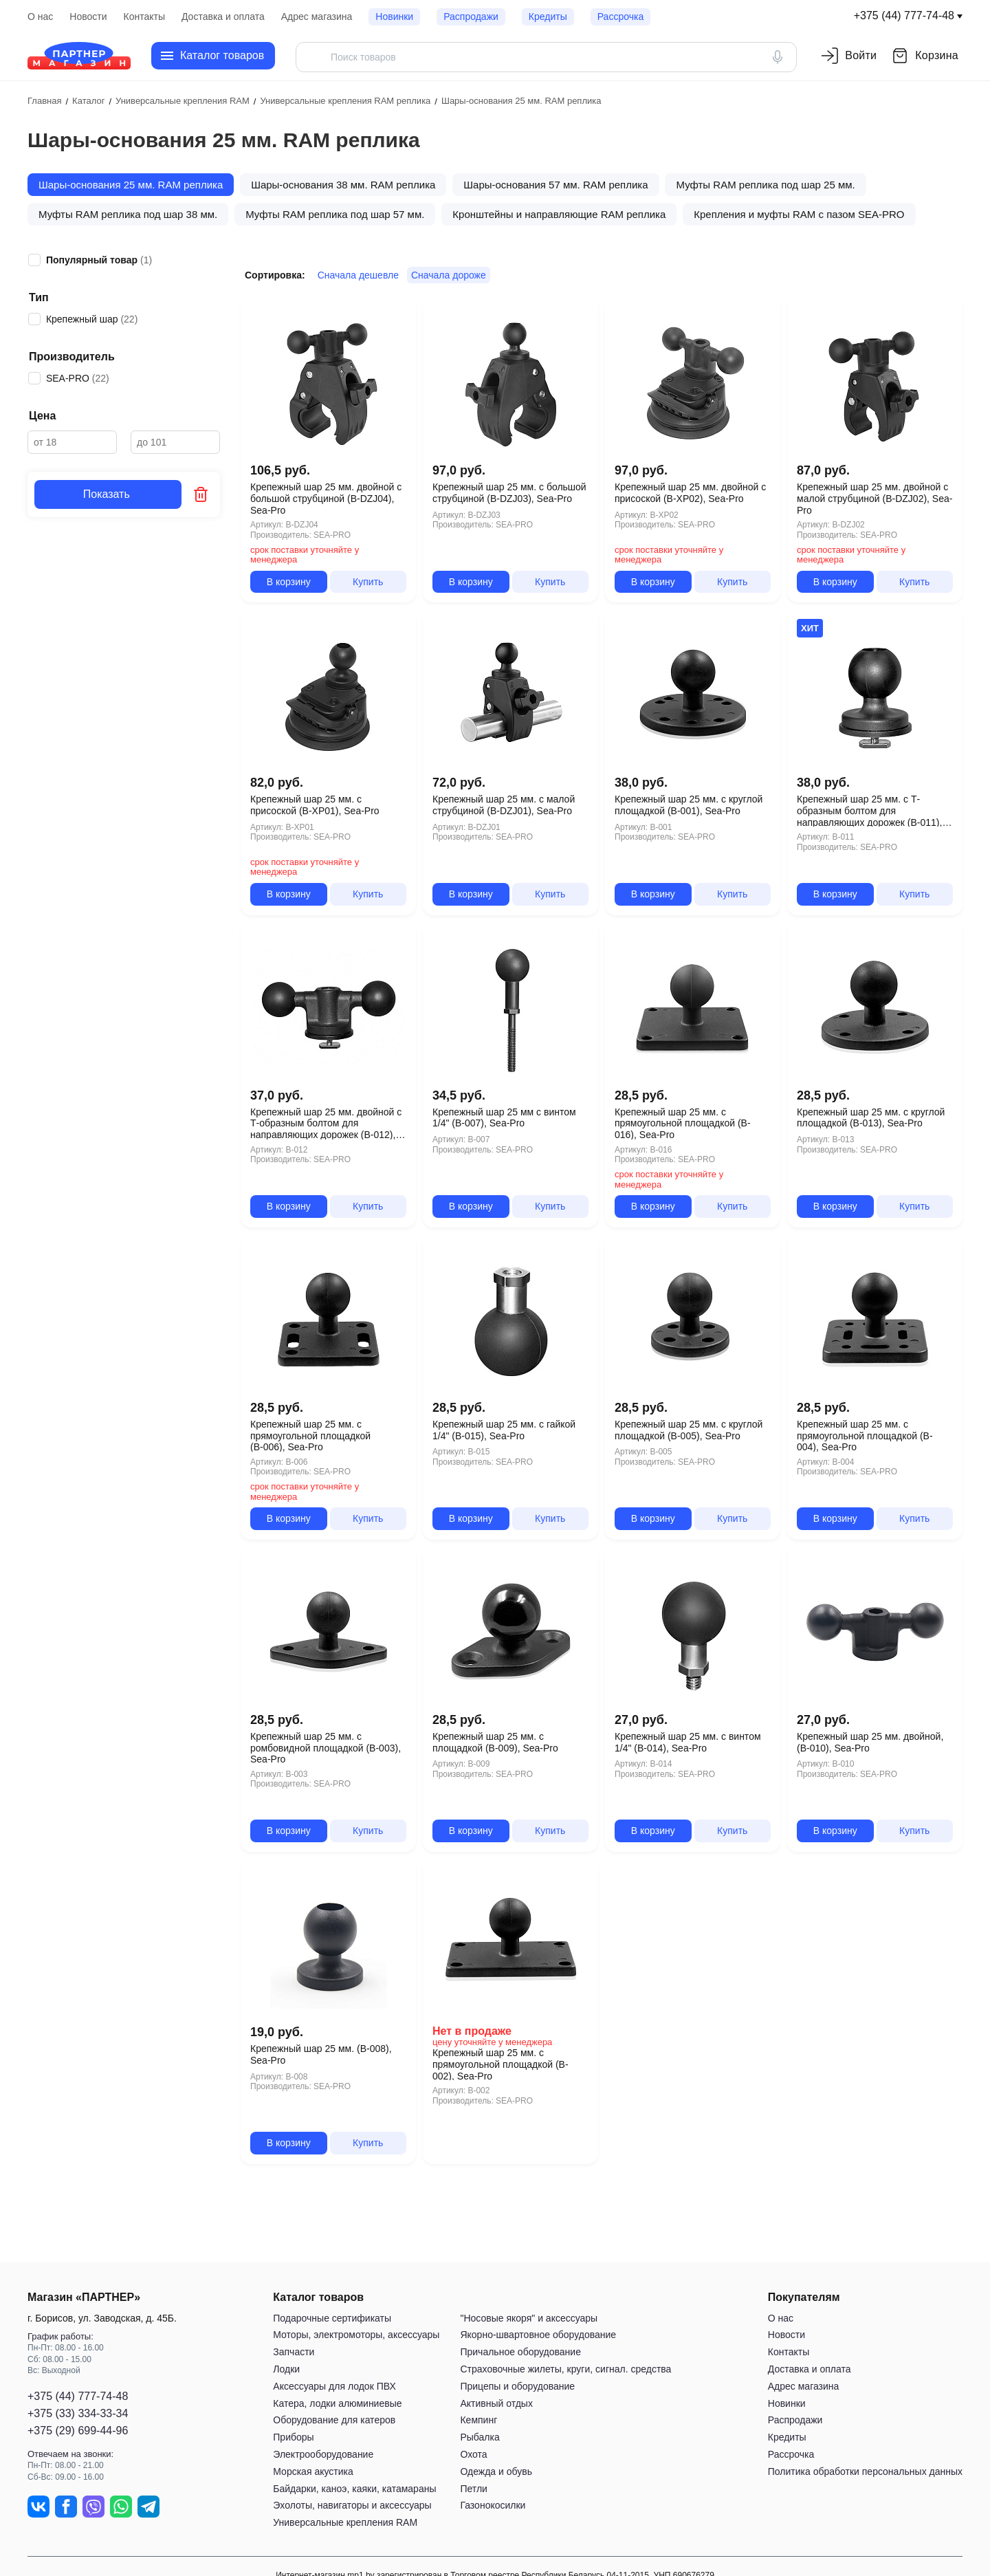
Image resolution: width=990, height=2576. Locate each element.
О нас (40, 16)
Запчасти (293, 2351)
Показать (108, 494)
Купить (368, 581)
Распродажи (470, 16)
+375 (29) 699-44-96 (78, 2430)
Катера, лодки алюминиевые (337, 2403)
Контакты (144, 16)
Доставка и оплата (223, 16)
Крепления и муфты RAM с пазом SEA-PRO (799, 214)
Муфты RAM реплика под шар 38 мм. (127, 214)
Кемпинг (478, 2419)
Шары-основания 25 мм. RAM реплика (130, 184)
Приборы (293, 2437)
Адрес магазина (317, 16)
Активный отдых (496, 2403)
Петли (473, 2488)
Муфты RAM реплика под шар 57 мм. (334, 214)
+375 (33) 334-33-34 (78, 2413)
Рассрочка (620, 16)
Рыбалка (479, 2437)
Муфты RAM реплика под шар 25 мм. (765, 184)
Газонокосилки (492, 2505)
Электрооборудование (323, 2454)
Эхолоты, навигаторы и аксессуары (352, 2505)
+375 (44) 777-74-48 (904, 15)
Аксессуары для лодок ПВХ (334, 2386)
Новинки (394, 16)
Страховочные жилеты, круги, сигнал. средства (565, 2369)
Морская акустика (313, 2471)
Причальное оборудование (520, 2351)
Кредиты (548, 16)
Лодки (286, 2369)
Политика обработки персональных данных (865, 2471)
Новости (88, 16)
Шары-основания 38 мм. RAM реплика (343, 184)
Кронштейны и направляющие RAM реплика (559, 214)
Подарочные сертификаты (332, 2318)
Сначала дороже (448, 275)
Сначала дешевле (358, 275)
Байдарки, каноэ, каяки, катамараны (354, 2488)
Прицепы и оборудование (517, 2386)
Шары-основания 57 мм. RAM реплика (555, 184)
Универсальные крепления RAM (345, 2522)
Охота (473, 2454)
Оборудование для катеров (334, 2419)
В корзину (289, 581)
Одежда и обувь (496, 2471)
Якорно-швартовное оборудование (538, 2334)
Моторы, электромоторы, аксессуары (356, 2334)
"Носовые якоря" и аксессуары (528, 2318)
